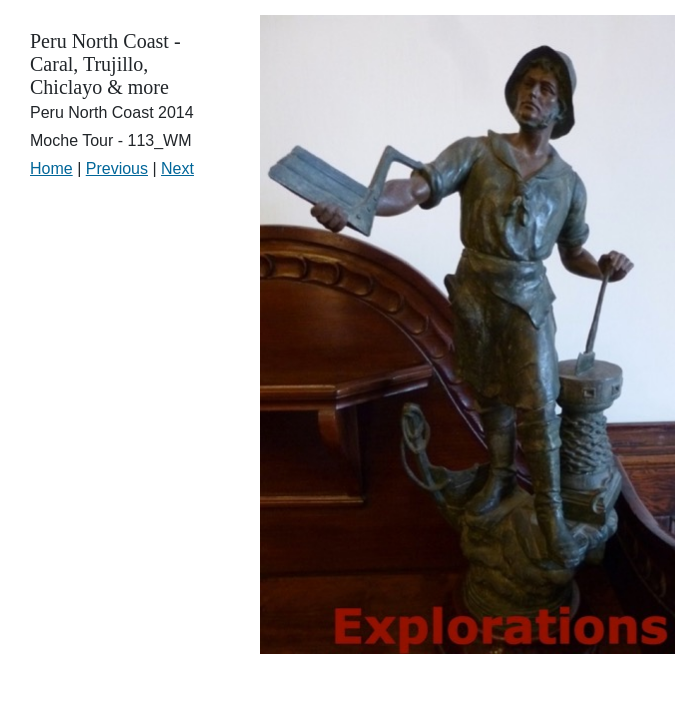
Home (51, 168)
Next (177, 168)
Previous (117, 168)
